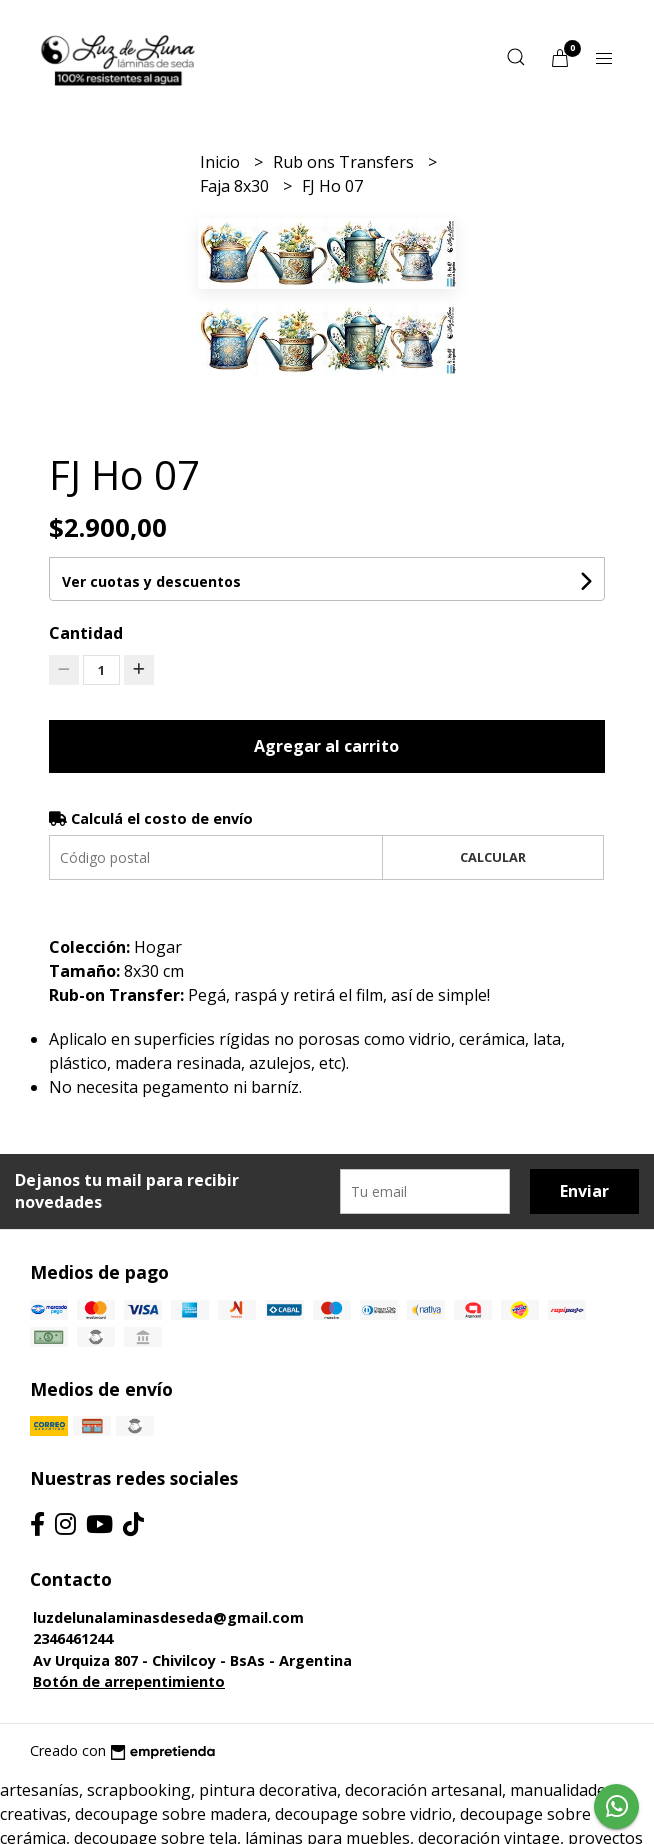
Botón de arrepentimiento (129, 1681)
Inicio (222, 162)
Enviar (584, 1191)
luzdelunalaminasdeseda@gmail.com (168, 1617)
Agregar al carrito (326, 746)
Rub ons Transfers (345, 162)
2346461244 (73, 1638)
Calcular (493, 857)
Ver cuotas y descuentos (151, 581)
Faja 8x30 (236, 186)
